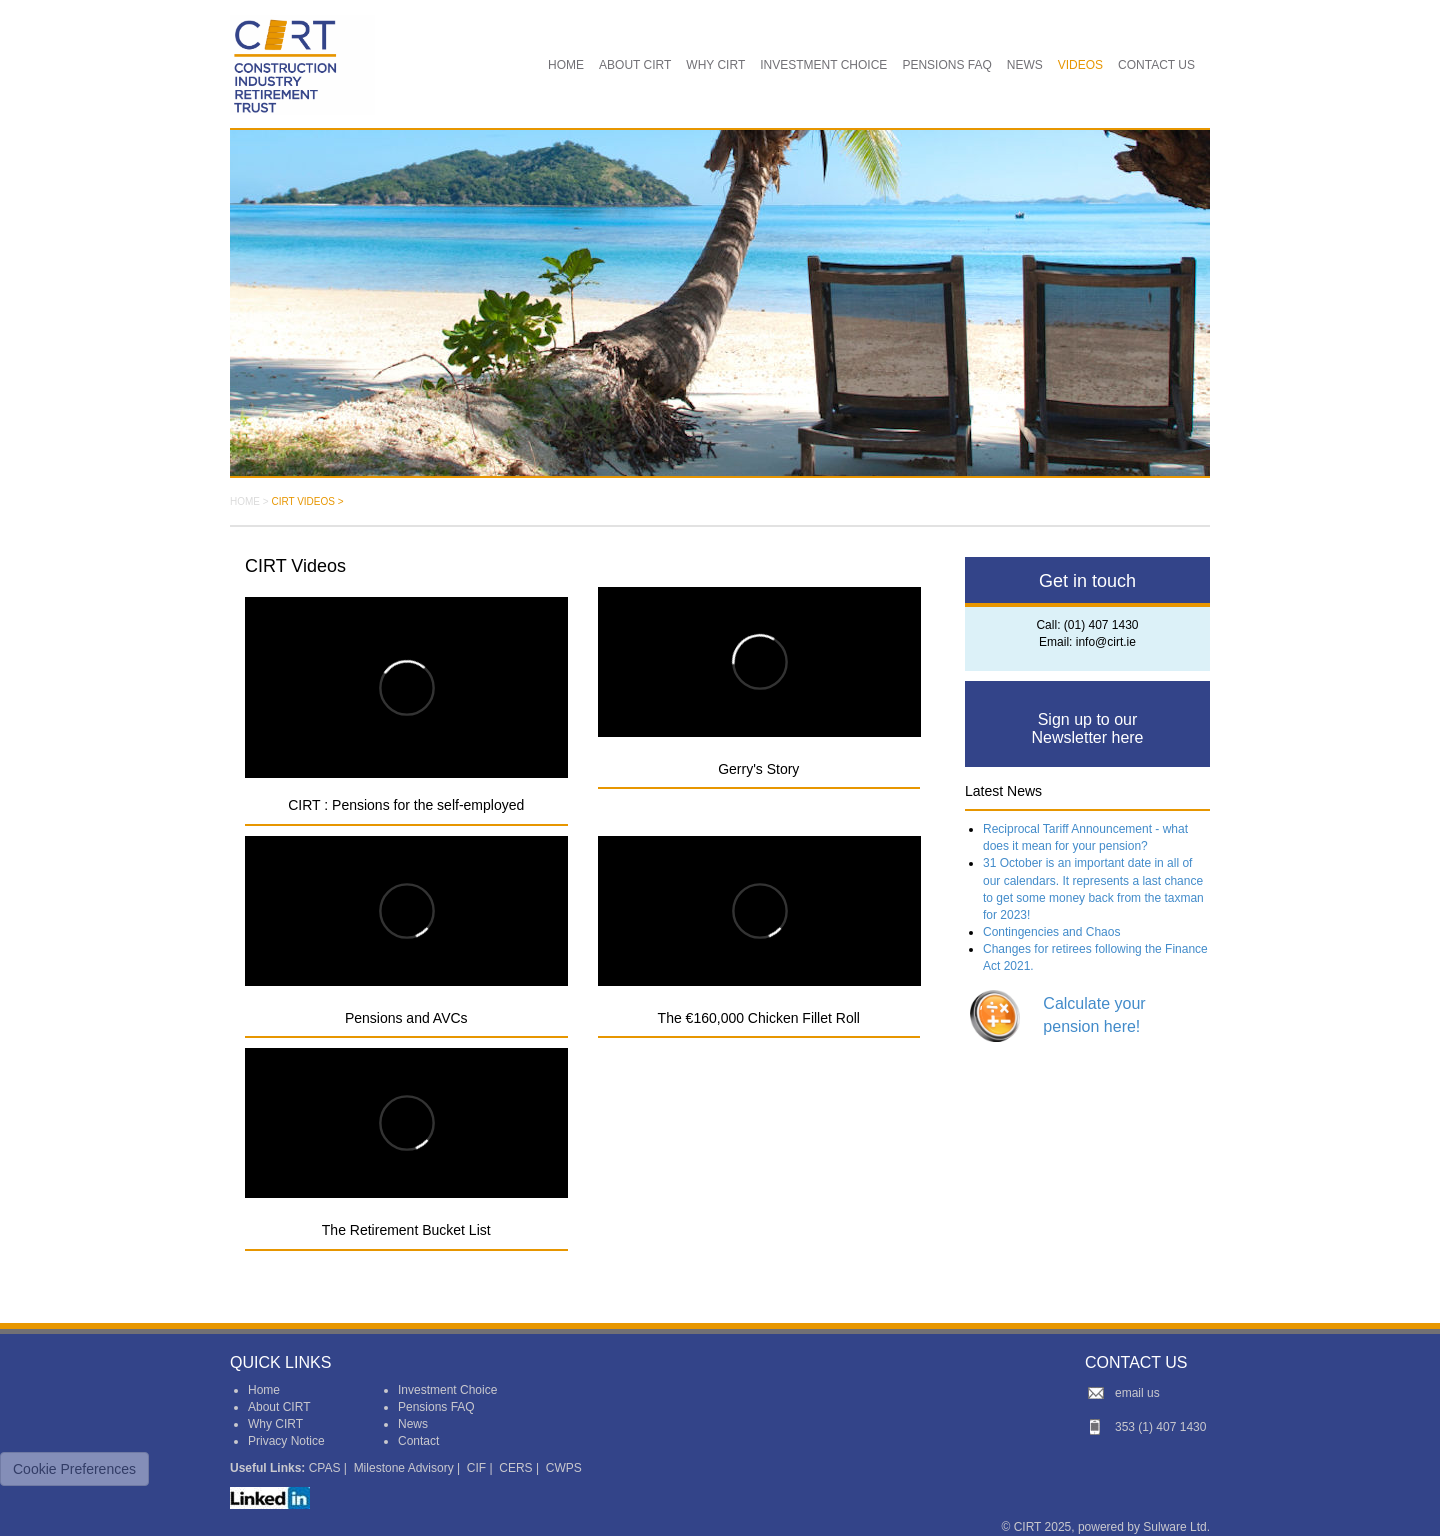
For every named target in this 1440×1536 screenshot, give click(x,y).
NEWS (1025, 65)
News (413, 1424)
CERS (515, 1468)
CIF (476, 1468)
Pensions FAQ (436, 1407)
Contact (418, 1441)
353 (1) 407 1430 (1160, 1427)
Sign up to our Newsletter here (1087, 728)
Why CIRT (275, 1424)
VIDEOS (1080, 65)
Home (264, 1390)
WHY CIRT (715, 65)
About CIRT (279, 1407)
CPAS (325, 1468)
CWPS (564, 1468)
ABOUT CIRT (635, 65)
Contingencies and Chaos (1051, 932)
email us (1137, 1393)
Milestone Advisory (404, 1468)
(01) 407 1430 (1101, 625)
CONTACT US (1156, 65)
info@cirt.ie (1106, 642)
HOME (566, 65)
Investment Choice (447, 1390)
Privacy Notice (286, 1441)
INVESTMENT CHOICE (823, 65)
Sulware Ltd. (1176, 1527)
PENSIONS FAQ (946, 65)
